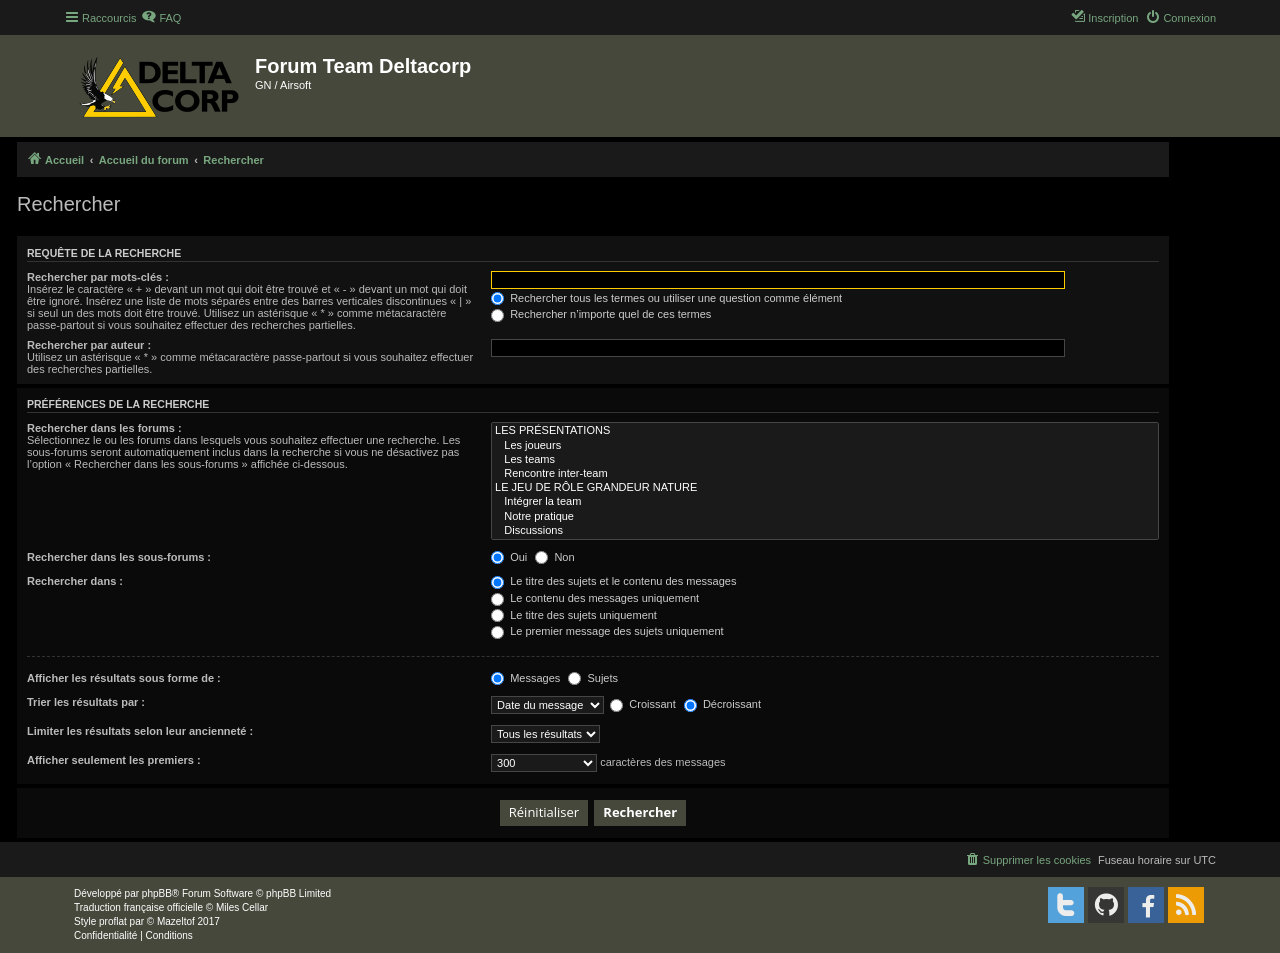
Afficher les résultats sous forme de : (124, 678)
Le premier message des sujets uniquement (607, 631)
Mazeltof (176, 921)
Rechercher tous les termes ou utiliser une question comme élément (666, 298)
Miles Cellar (242, 907)
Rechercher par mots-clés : (98, 277)
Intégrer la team (825, 502)
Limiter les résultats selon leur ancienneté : (140, 731)
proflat (113, 921)
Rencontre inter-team (825, 474)
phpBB (157, 893)
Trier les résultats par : (86, 702)
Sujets (593, 678)
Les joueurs (825, 446)
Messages (525, 678)
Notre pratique (825, 517)
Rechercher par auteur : (89, 345)
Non (554, 557)
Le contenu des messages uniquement (595, 598)
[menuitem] (161, 18)
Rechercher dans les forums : (104, 428)
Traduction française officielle (138, 907)
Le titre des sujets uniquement (574, 615)
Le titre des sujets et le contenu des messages (613, 581)
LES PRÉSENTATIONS (825, 431)
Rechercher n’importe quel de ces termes (601, 314)
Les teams (825, 460)
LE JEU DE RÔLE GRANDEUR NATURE (825, 488)
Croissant (643, 704)
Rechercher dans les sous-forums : (119, 557)
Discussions (825, 531)
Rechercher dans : (75, 581)
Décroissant (722, 704)
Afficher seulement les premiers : (114, 760)
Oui (509, 557)
